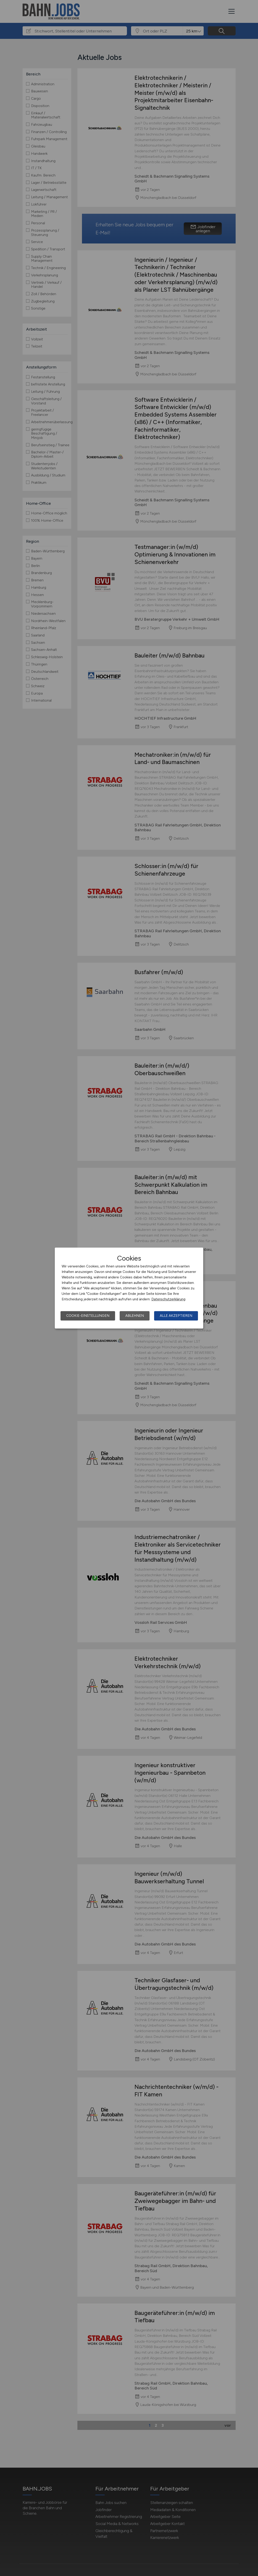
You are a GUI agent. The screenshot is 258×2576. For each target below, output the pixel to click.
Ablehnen (134, 1316)
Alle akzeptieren (176, 1316)
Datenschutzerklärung (168, 1299)
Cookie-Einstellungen (87, 1316)
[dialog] (129, 1288)
